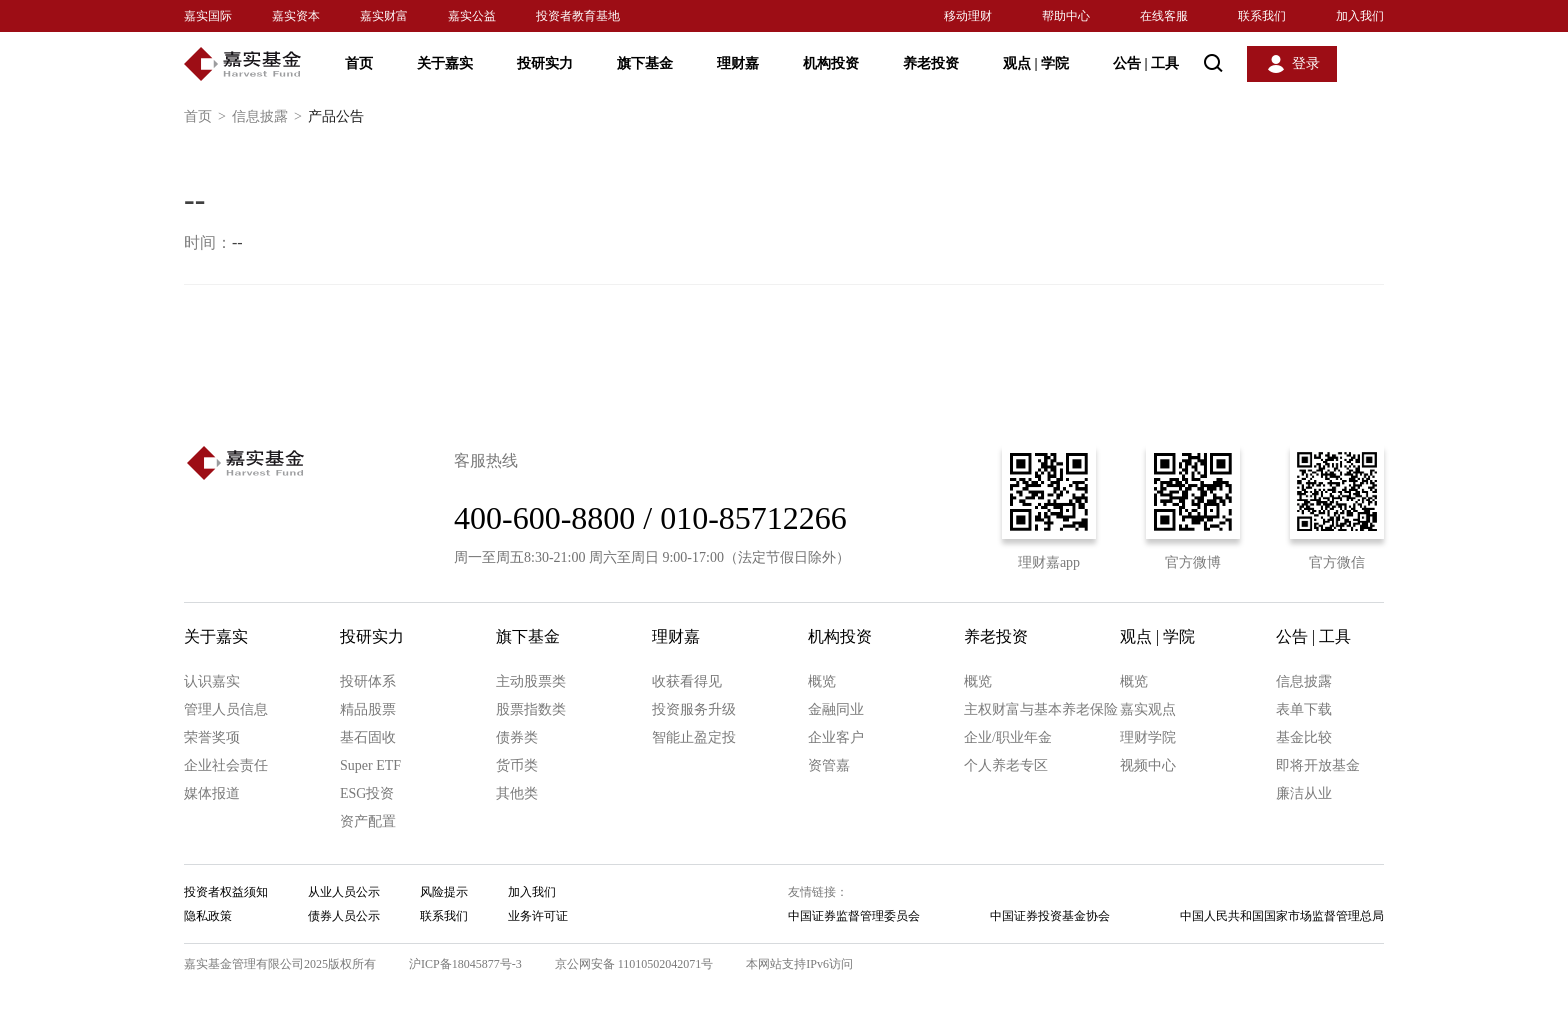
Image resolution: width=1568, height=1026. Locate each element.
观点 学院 (1036, 63)
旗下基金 (645, 63)
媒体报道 (212, 793)
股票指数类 (531, 709)
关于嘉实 (445, 63)
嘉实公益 (472, 16)
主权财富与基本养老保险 (1041, 709)
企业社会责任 (226, 765)
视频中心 (1148, 765)
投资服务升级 (694, 709)
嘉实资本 (296, 16)
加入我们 (1360, 16)
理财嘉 (738, 63)
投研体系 (368, 681)
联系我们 (1262, 16)
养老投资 (931, 63)
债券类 (517, 737)
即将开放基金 (1318, 765)
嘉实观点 (1148, 709)
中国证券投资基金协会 (1050, 916)
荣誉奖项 (212, 737)
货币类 (517, 765)
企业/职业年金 (1008, 737)
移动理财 (968, 16)
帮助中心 (1066, 16)
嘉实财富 (384, 16)
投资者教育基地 (578, 16)
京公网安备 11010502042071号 (634, 964)
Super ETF (370, 765)
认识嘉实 (212, 681)
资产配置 (368, 821)
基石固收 (368, 737)
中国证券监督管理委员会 (854, 916)
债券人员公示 (344, 916)
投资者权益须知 (226, 892)
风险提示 (444, 892)
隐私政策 (208, 916)
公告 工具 (1146, 63)
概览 (822, 681)
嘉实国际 (208, 16)
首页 (359, 63)
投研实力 (545, 63)
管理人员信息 (226, 709)
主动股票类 (531, 681)
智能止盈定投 (694, 737)
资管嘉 (829, 765)
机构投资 (831, 63)
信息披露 (270, 117)
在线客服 (1164, 16)
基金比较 (1304, 737)
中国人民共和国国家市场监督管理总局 (1282, 916)
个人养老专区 (1006, 765)
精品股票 (368, 709)
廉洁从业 (1304, 793)
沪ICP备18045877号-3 (465, 964)
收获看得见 (687, 681)
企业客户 (836, 737)
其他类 (517, 793)
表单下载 (1304, 709)
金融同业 (836, 709)
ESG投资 (367, 793)
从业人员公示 (344, 892)
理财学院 (1148, 737)
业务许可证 (538, 916)
